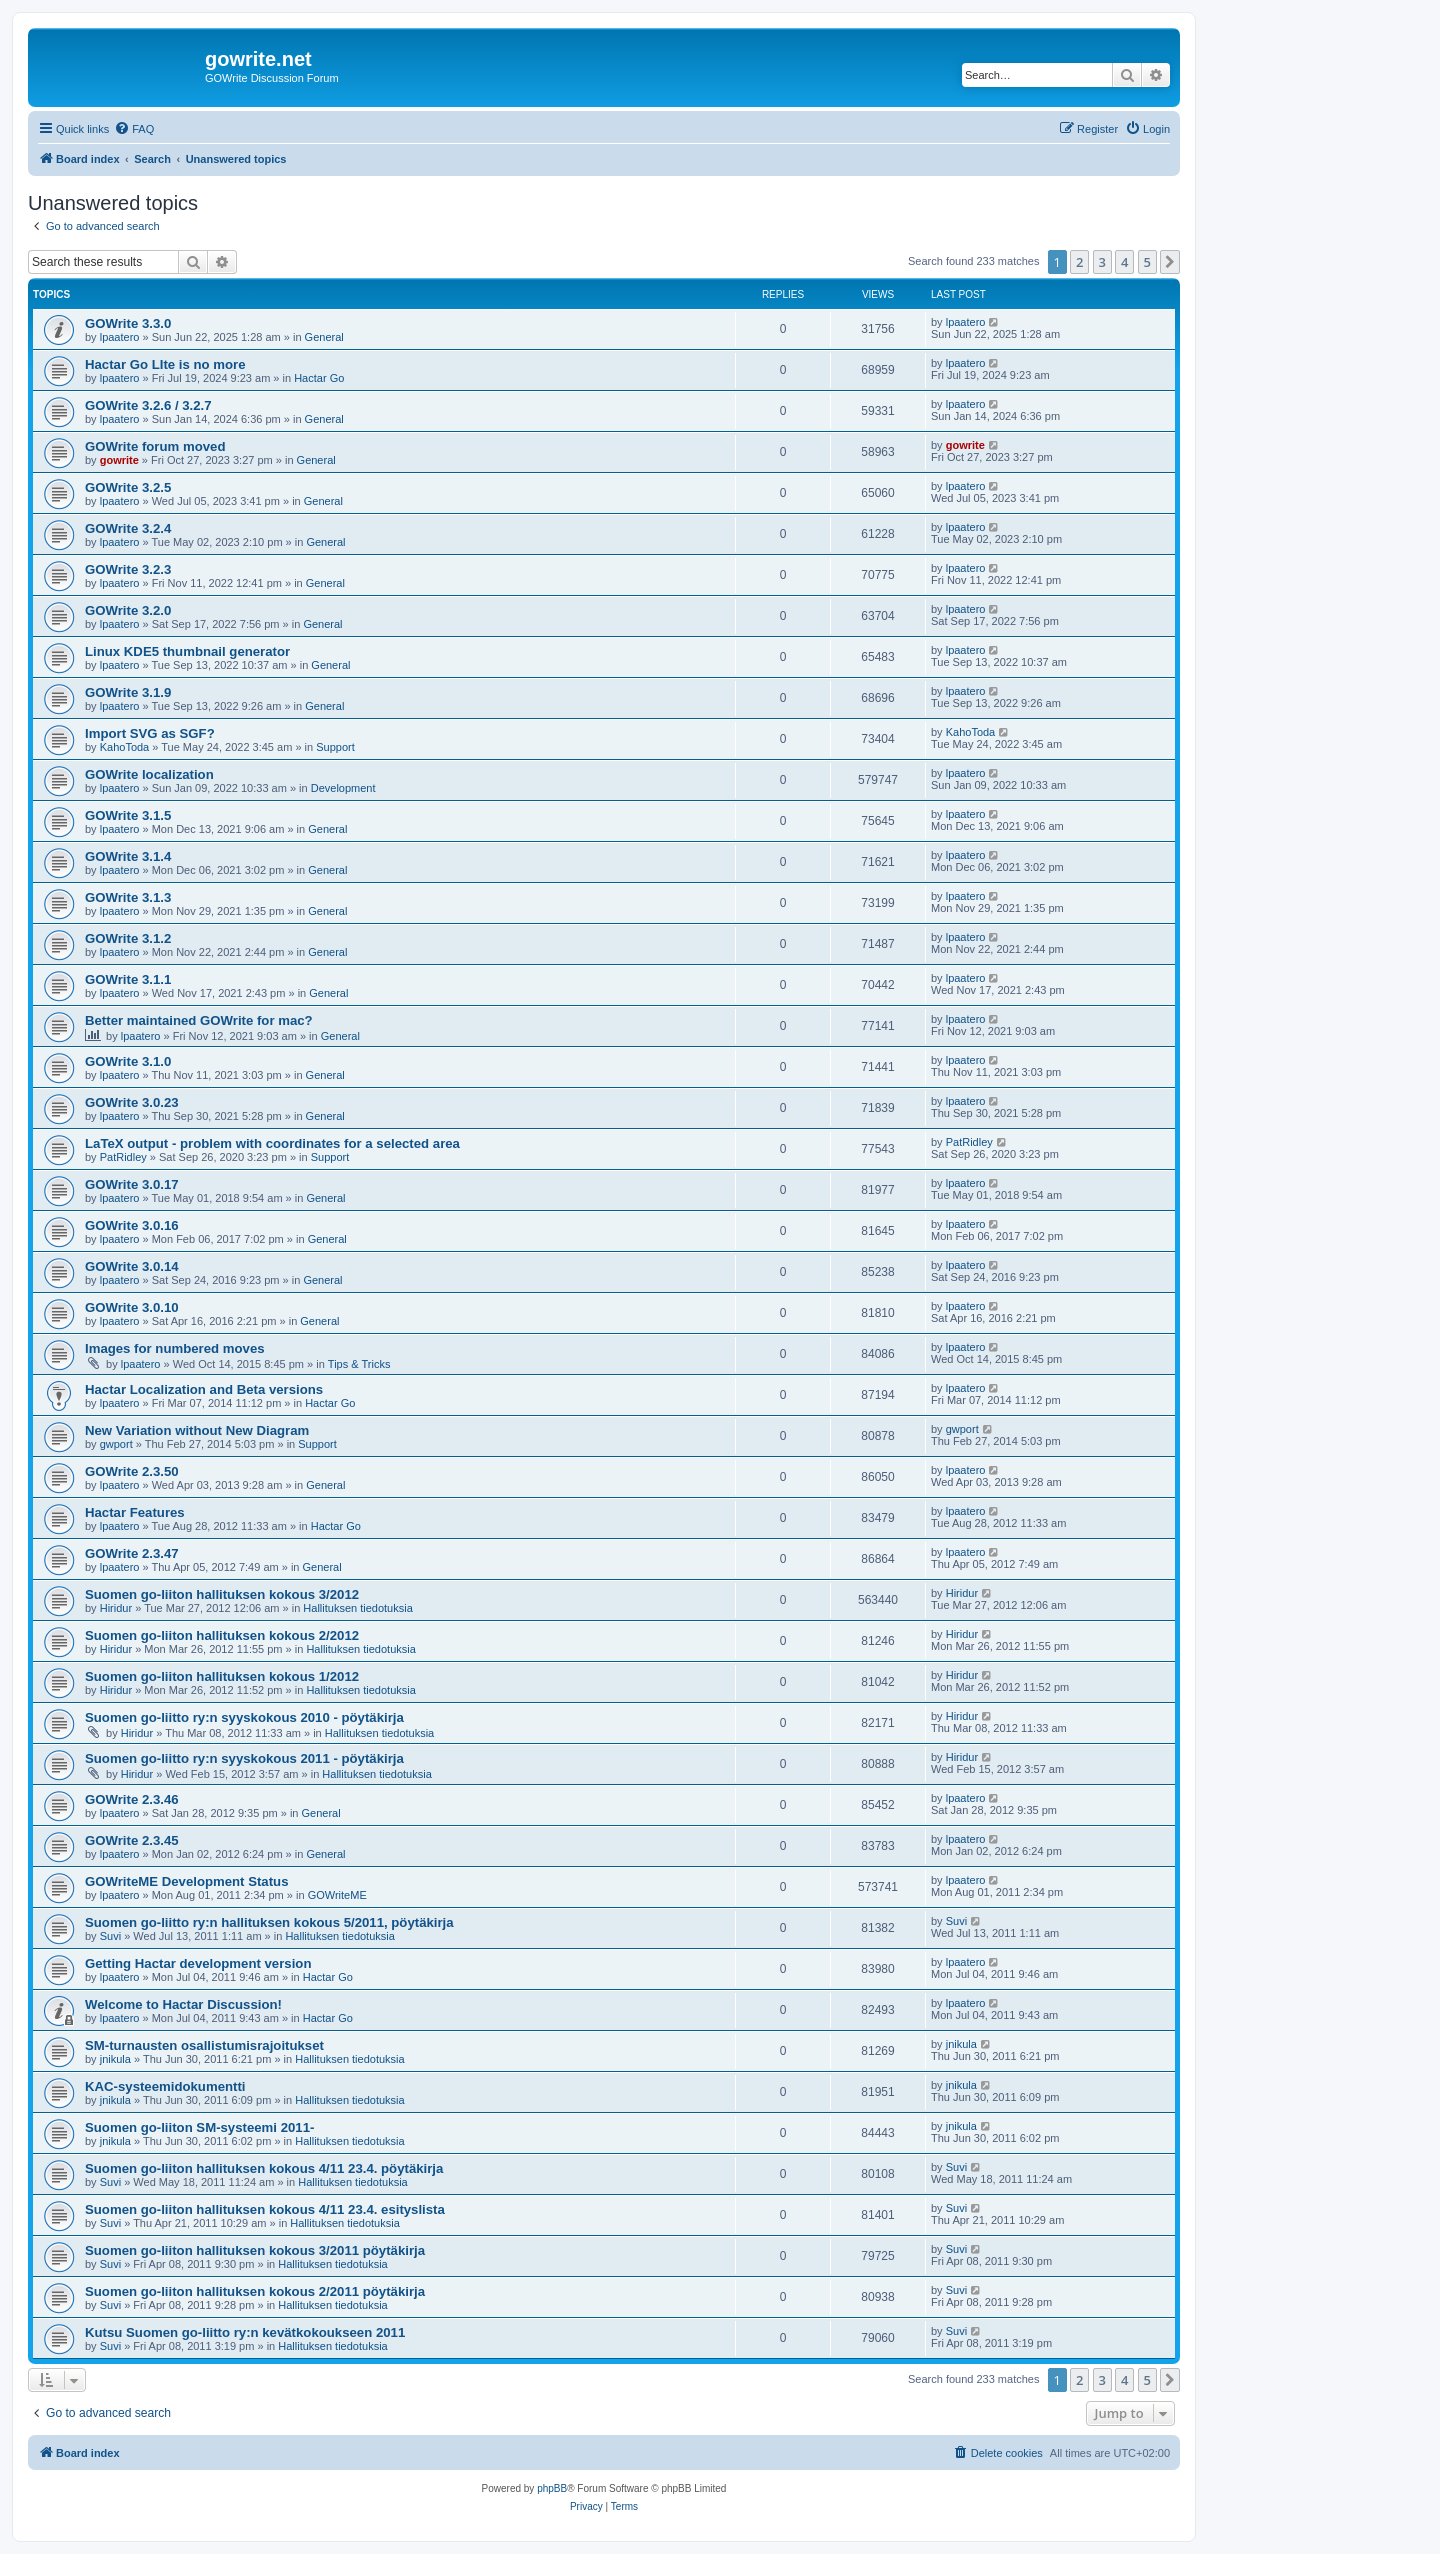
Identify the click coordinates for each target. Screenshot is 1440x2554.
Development (343, 788)
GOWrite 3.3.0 (128, 323)
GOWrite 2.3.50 (132, 1471)
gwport (116, 1444)
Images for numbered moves (175, 1348)
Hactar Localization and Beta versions (204, 1389)
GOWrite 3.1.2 (128, 938)
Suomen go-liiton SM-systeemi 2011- (199, 2127)
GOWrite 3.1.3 (128, 897)
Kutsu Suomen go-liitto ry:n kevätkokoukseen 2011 (245, 2332)
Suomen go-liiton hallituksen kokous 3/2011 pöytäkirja (255, 2250)
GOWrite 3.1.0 (128, 1061)
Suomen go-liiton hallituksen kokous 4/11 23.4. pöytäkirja (264, 2168)
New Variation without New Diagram (197, 1430)
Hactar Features (135, 1512)
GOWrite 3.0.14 (132, 1266)
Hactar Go (319, 378)
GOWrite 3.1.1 (128, 979)
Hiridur (116, 1608)
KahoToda (125, 747)
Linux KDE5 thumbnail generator (187, 651)
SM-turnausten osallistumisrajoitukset (204, 2045)
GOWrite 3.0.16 (132, 1225)
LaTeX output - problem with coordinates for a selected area (272, 1143)
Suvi (110, 1936)
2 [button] (1079, 262)
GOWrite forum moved (155, 446)
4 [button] (1124, 262)
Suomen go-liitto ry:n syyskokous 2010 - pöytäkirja (244, 1717)
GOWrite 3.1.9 (128, 692)
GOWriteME (337, 1895)
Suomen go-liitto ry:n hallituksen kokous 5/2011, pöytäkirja (269, 1922)
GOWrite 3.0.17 (132, 1184)
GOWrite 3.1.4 (128, 856)
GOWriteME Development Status (186, 1881)
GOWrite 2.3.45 (132, 1840)
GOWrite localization (149, 774)
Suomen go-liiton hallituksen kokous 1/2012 (222, 1676)
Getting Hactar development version (198, 1963)
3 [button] (1102, 262)
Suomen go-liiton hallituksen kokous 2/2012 (222, 1635)
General (324, 337)
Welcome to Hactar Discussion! (183, 2004)
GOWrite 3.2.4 (128, 528)
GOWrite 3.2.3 (128, 569)
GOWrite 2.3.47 (132, 1553)
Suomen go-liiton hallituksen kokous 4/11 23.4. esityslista (265, 2209)
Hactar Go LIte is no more (165, 364)
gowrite (119, 460)
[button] (1170, 262)
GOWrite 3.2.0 (128, 610)
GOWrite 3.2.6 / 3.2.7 (148, 405)
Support (335, 747)
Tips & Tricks (359, 1364)
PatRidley (123, 1157)
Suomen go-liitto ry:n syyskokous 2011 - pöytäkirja (244, 1758)
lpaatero (120, 337)
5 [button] (1147, 262)
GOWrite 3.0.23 (132, 1102)
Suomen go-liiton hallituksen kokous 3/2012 (222, 1594)
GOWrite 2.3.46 (132, 1799)
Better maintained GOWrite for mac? (199, 1020)
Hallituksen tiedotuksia (357, 1608)
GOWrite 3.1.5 (128, 815)
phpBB (552, 2488)
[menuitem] (134, 129)
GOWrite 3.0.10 (132, 1307)
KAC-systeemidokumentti (165, 2086)
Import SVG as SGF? (150, 733)
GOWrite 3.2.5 (128, 487)
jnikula (115, 2059)
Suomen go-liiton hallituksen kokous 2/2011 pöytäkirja (255, 2291)
